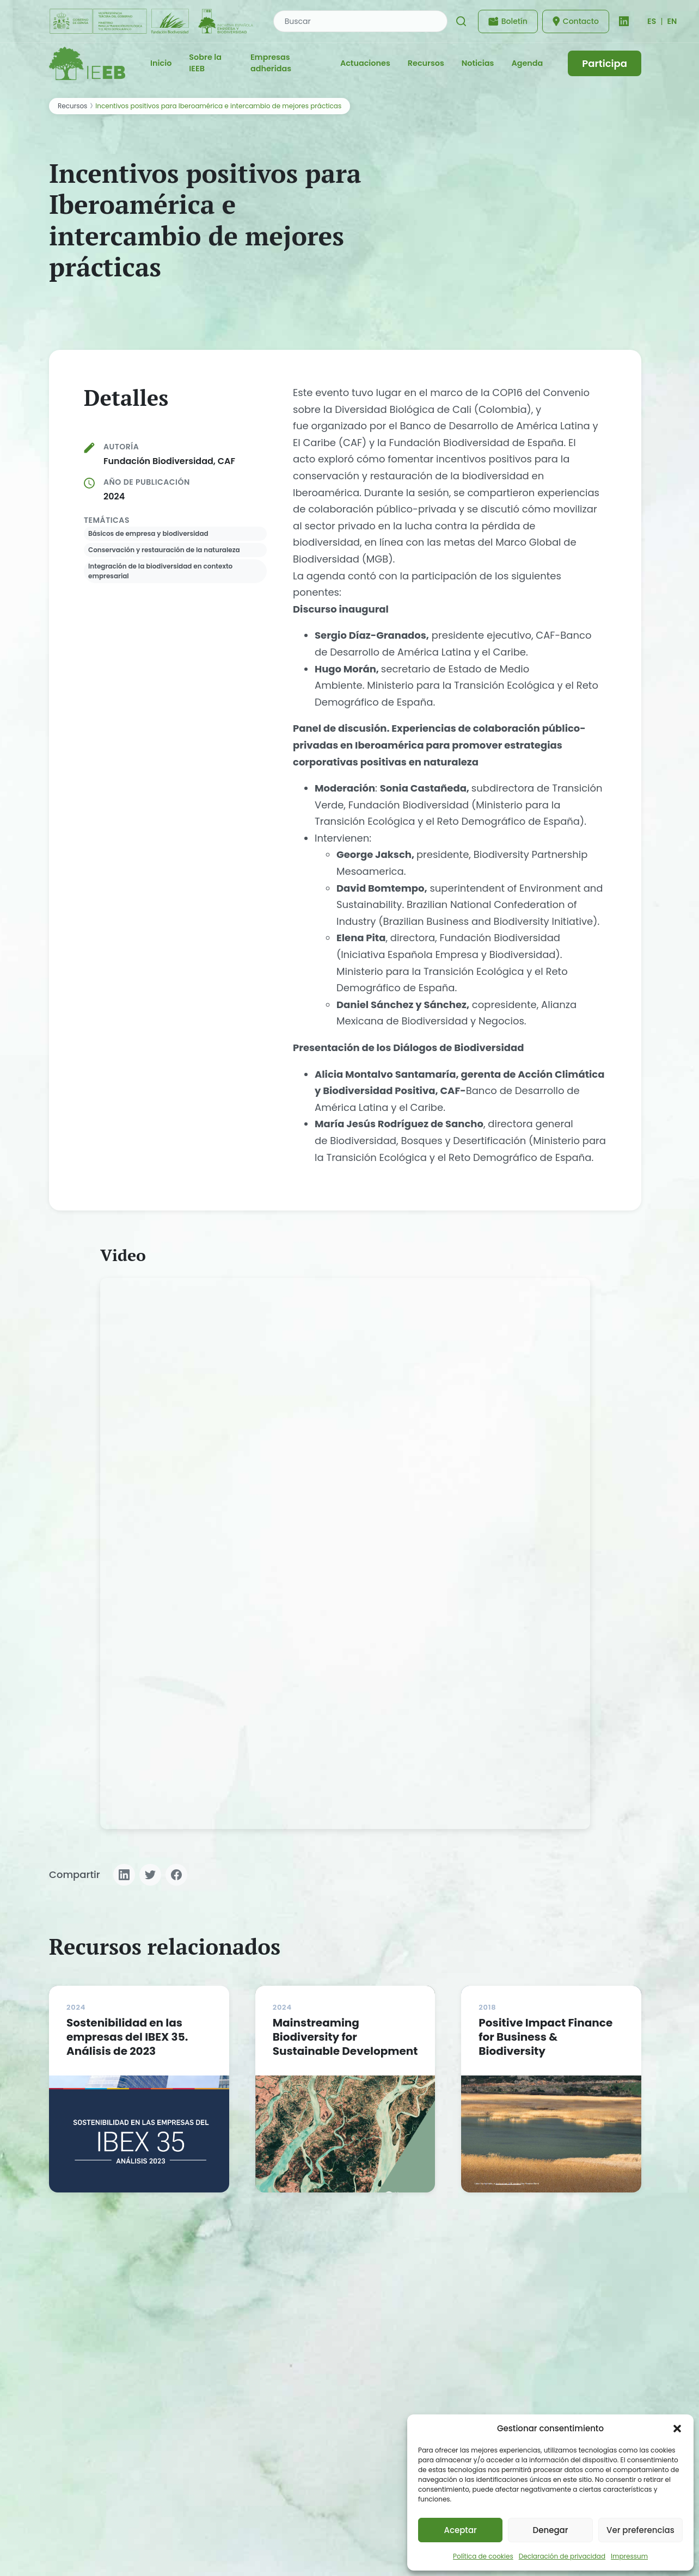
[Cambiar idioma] (652, 21)
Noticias (478, 63)
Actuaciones (365, 63)
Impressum (629, 2556)
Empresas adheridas (270, 63)
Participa (604, 63)
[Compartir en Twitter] (150, 1875)
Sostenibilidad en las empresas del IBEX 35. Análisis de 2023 (127, 2037)
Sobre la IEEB (205, 63)
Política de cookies (483, 2556)
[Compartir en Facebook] (176, 1875)
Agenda (527, 63)
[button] (677, 2428)
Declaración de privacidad (562, 2556)
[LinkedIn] (624, 21)
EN (672, 21)
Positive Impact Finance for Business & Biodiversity (545, 2037)
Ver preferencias (640, 2530)
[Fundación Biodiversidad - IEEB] (152, 21)
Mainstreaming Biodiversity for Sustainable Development (345, 2037)
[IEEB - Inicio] (87, 63)
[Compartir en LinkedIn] (124, 1875)
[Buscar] (461, 21)
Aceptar (460, 2530)
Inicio (160, 63)
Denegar (550, 2530)
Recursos (426, 63)
